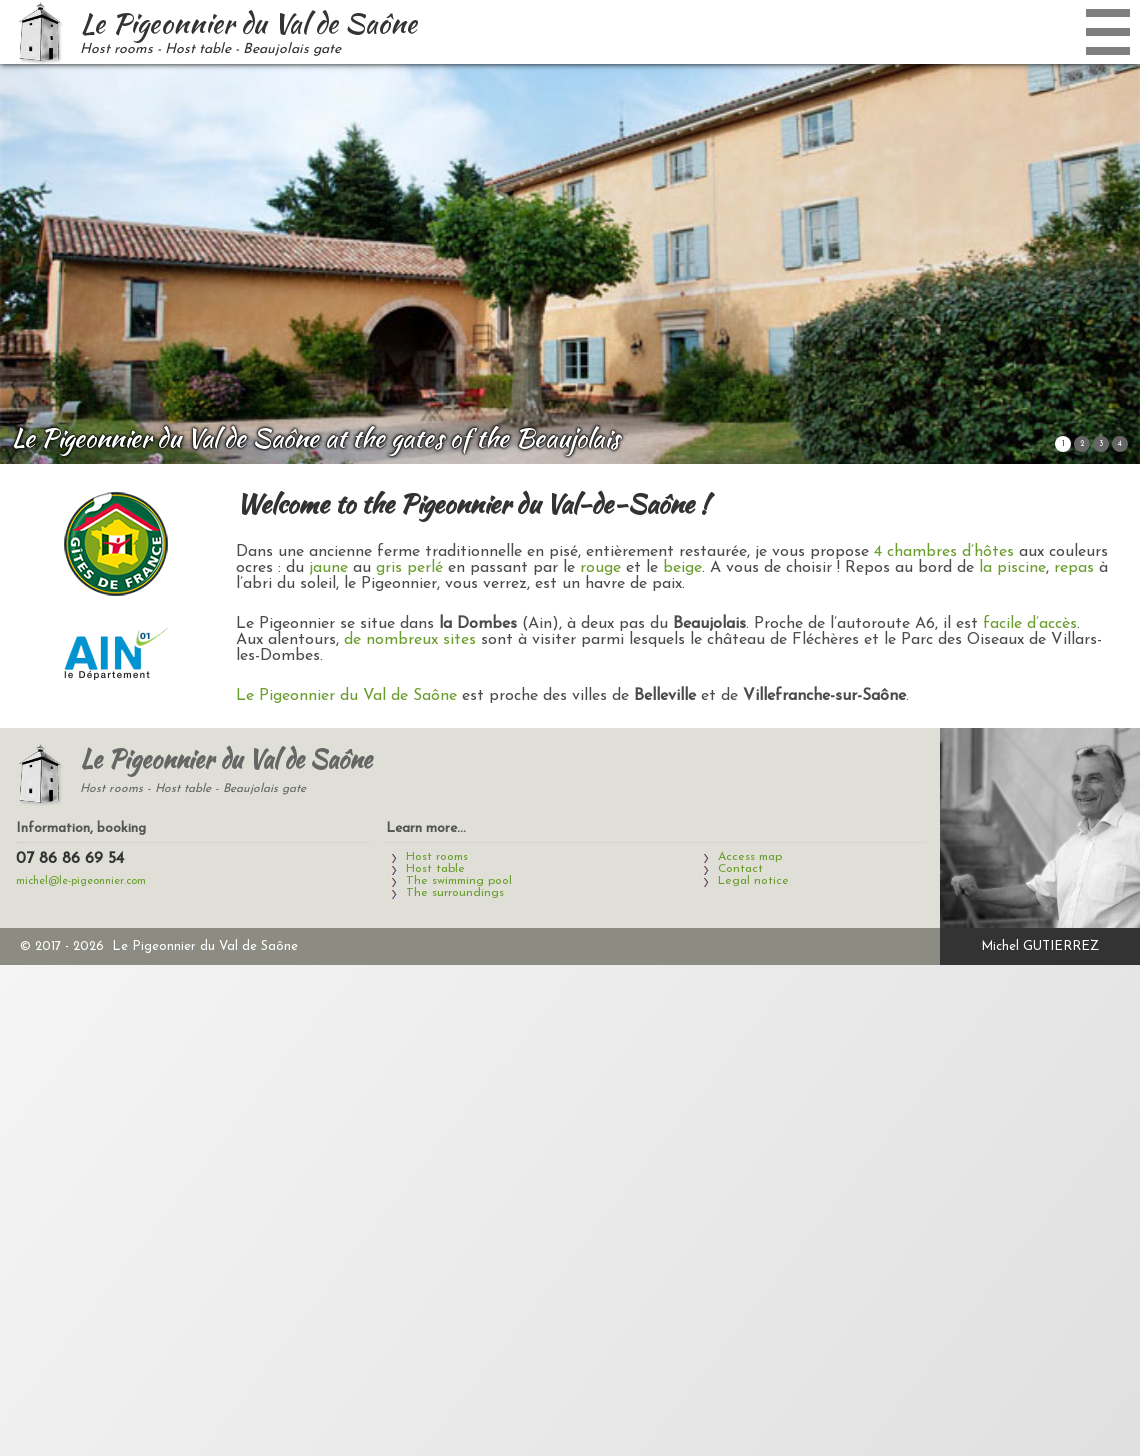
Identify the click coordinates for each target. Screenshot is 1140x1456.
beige (682, 568)
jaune (328, 568)
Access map (750, 857)
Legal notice (753, 881)
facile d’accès (1030, 624)
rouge (600, 568)
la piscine (1012, 568)
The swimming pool (459, 881)
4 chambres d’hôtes (944, 552)
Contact (740, 869)
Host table (435, 869)
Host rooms (437, 857)
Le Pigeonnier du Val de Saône (346, 696)
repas (1074, 568)
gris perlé (409, 568)
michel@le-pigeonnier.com (81, 881)
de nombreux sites (410, 640)
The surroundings (455, 893)
